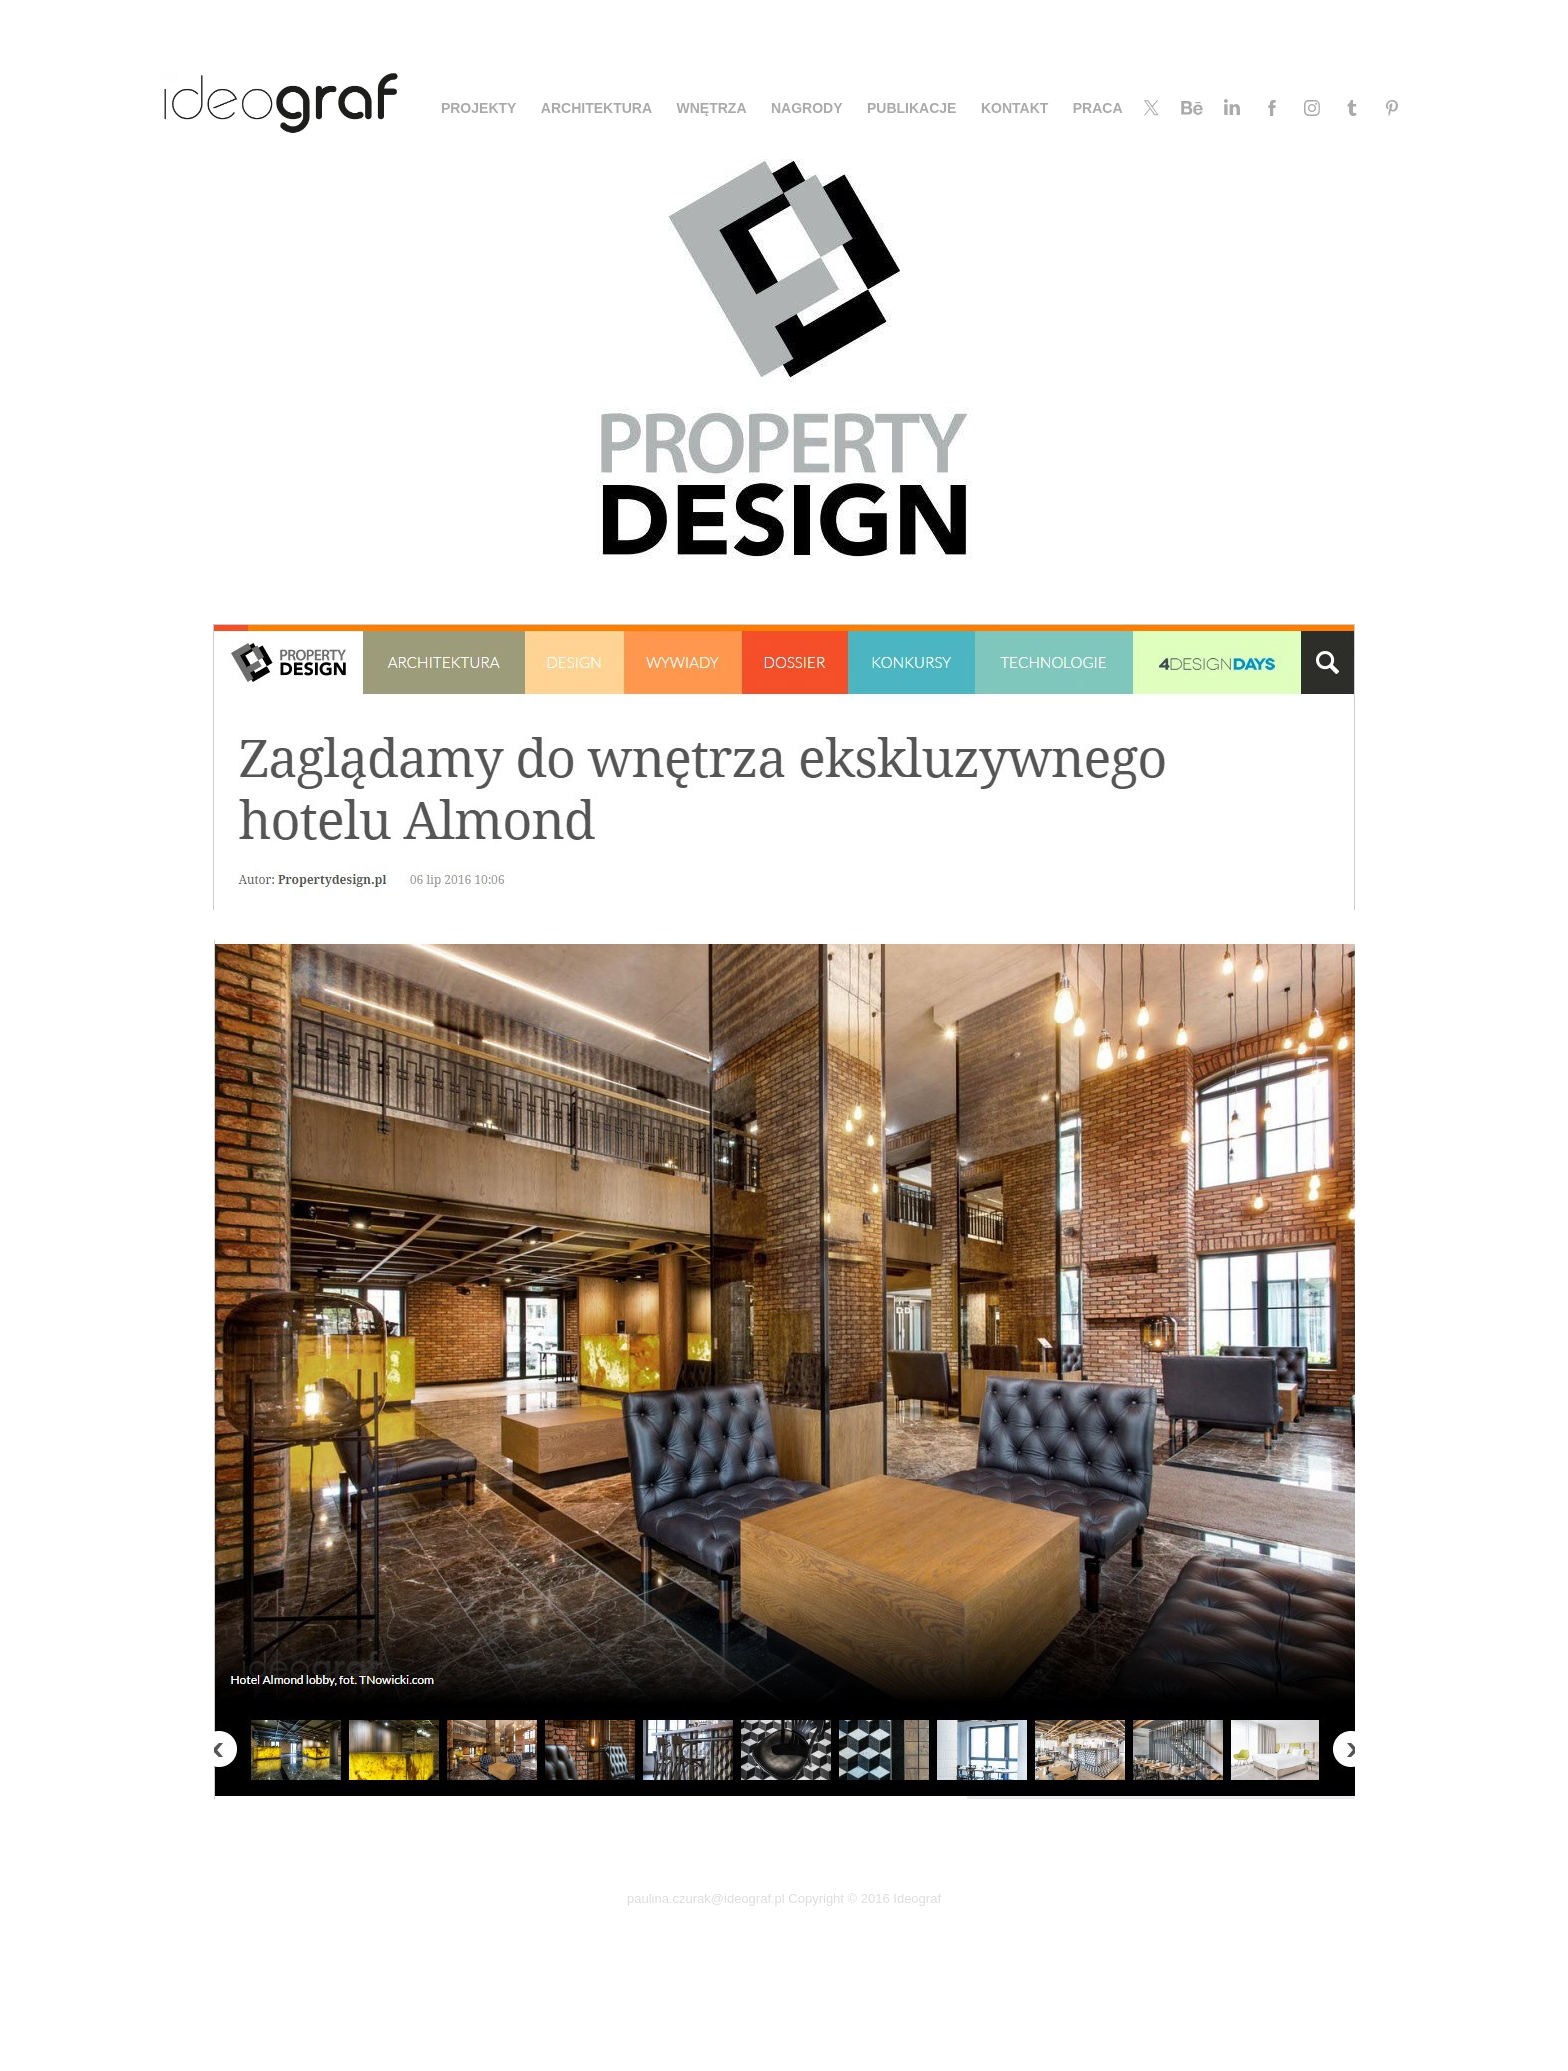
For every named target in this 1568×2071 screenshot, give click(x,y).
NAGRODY (807, 108)
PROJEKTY (478, 108)
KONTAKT (1014, 108)
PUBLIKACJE (911, 108)
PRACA (1098, 108)
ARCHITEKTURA (596, 108)
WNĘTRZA (712, 108)
